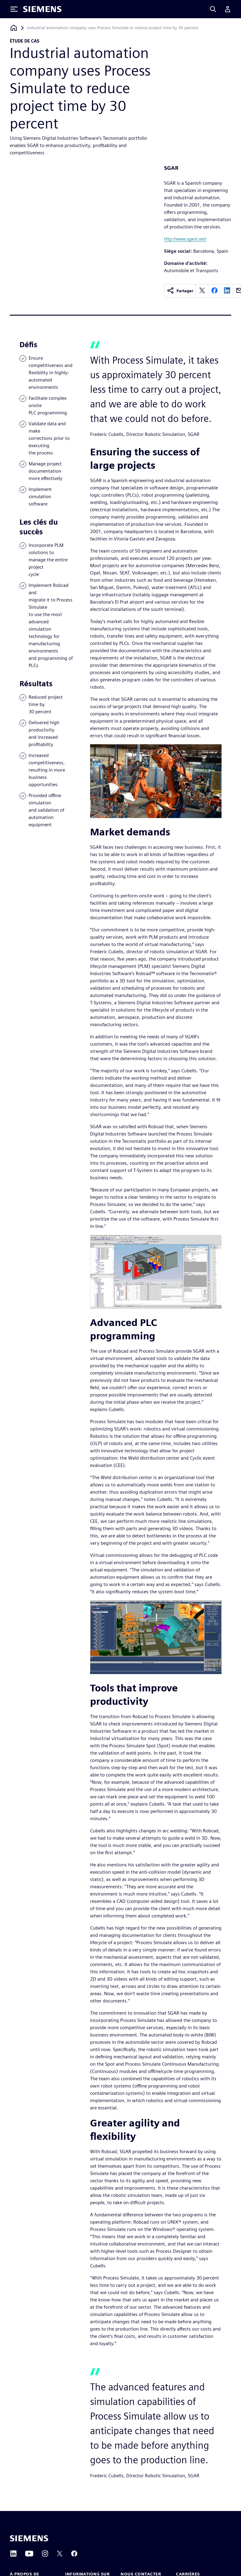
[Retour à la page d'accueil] (13, 28)
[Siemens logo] (42, 9)
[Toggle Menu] (14, 9)
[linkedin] (227, 290)
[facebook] (214, 290)
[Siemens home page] (29, 2538)
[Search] (213, 9)
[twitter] (202, 290)
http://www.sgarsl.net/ (185, 239)
